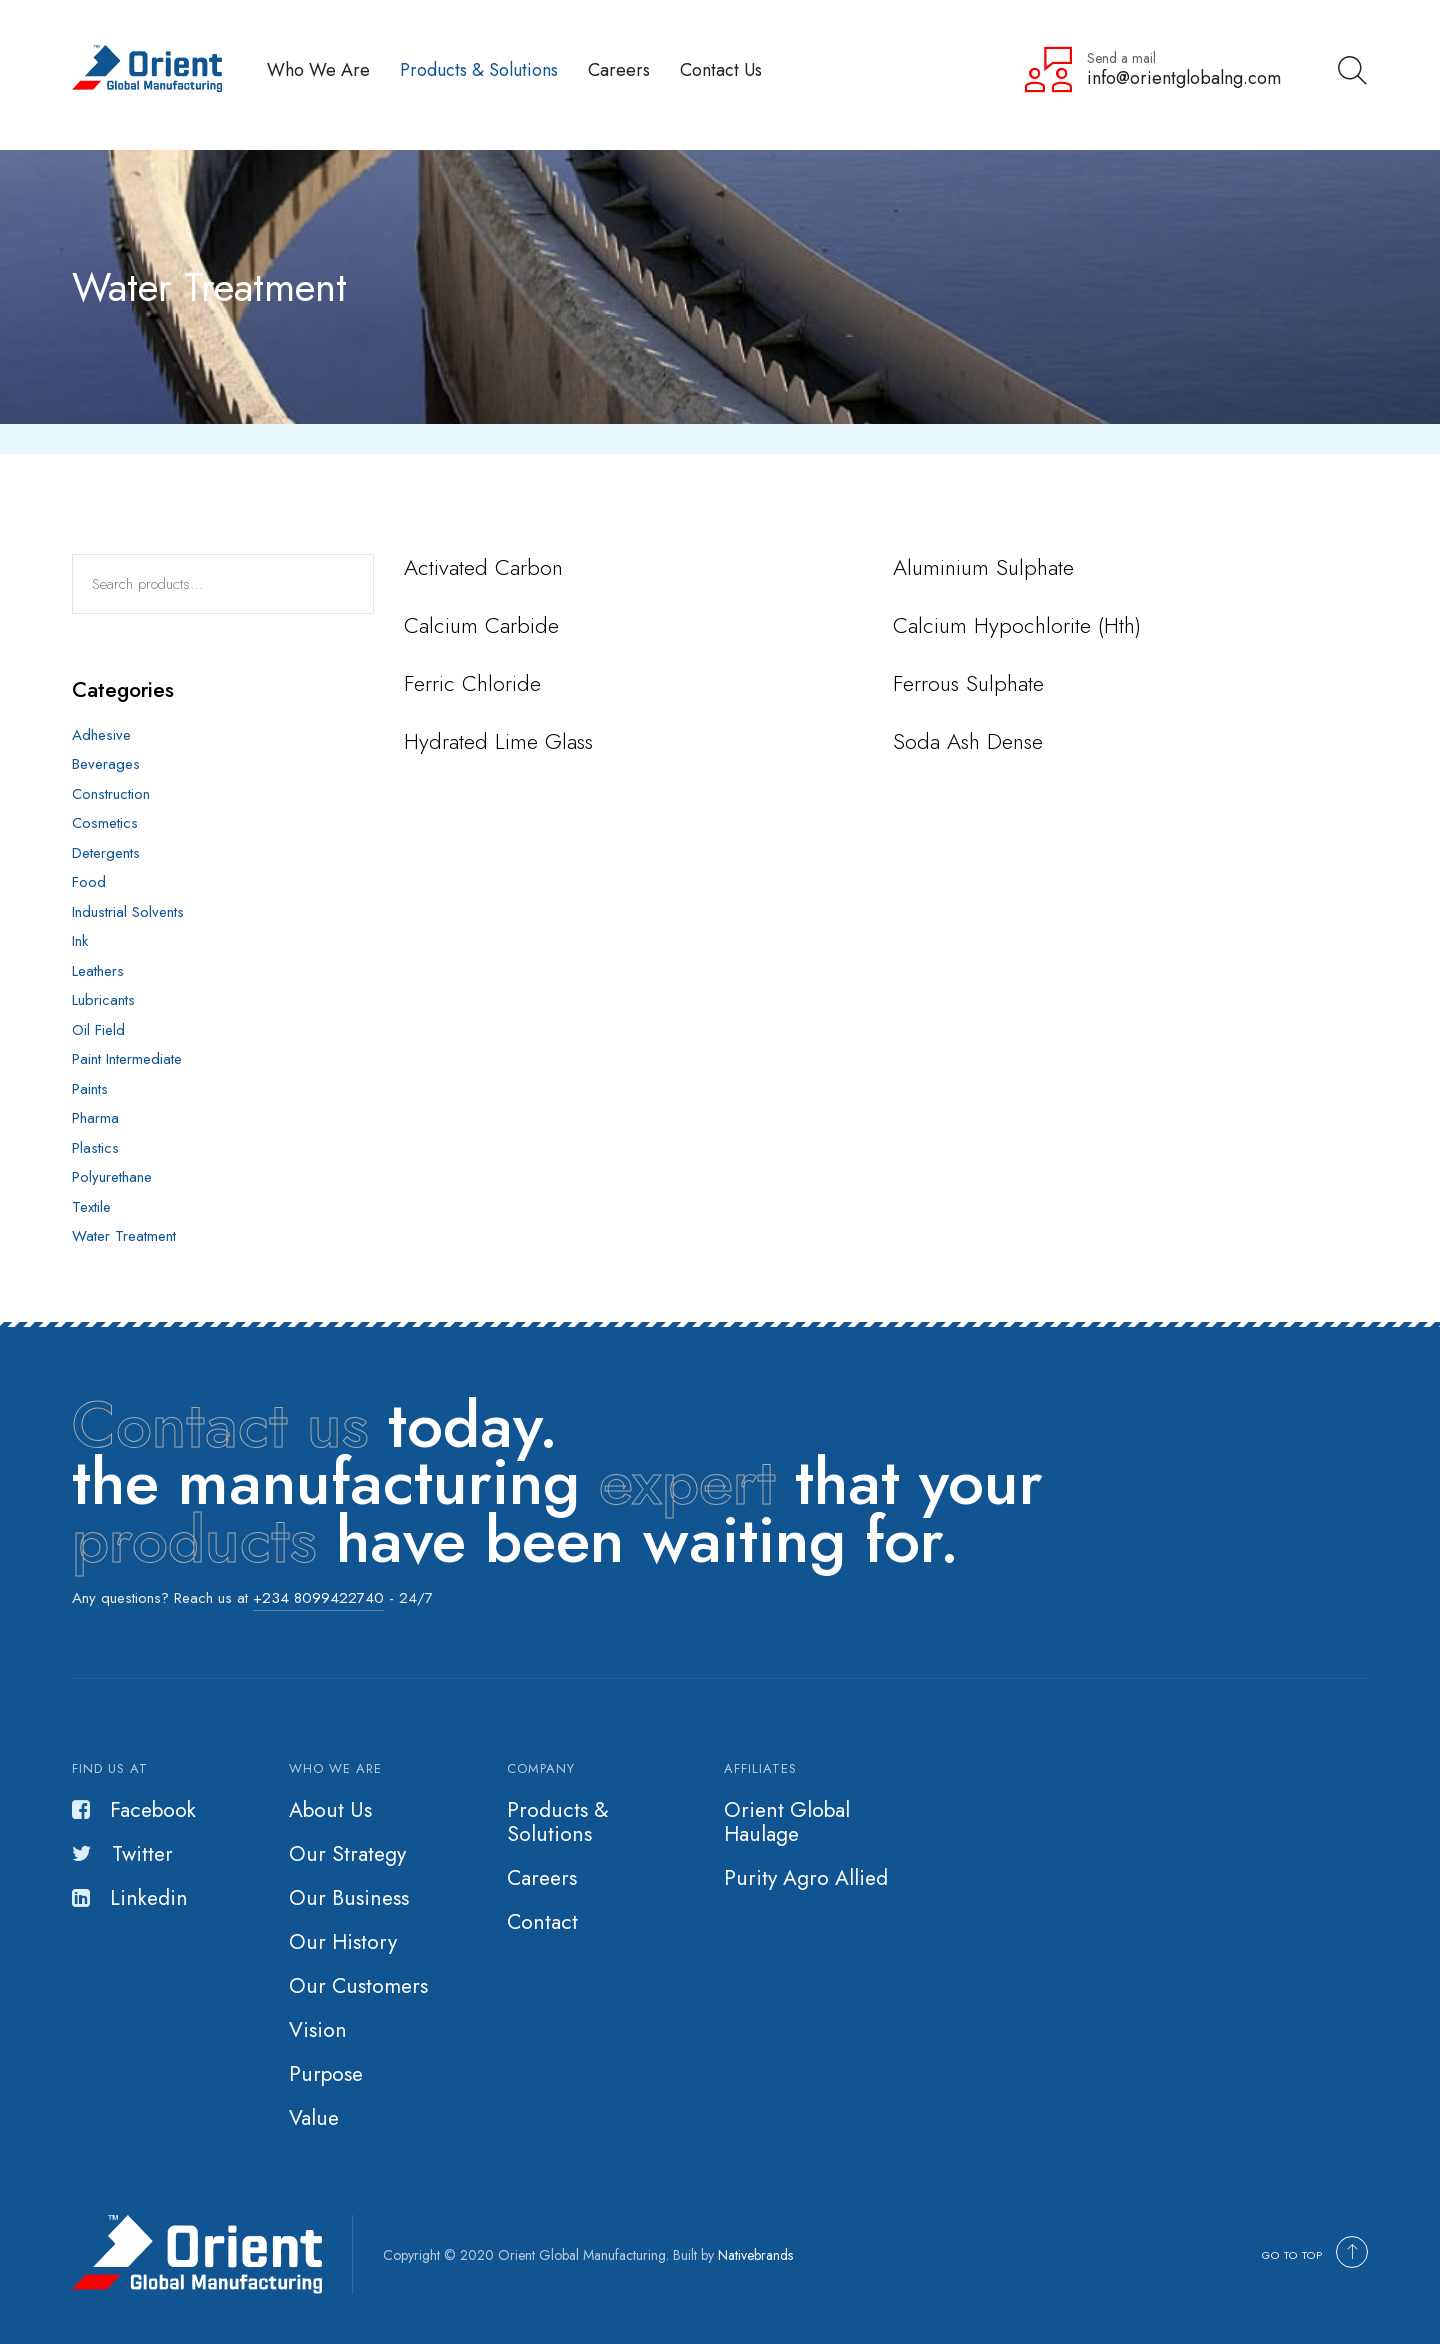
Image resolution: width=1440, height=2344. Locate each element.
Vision (318, 2030)
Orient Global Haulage (787, 1822)
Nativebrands (755, 2255)
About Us (330, 1810)
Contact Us (721, 69)
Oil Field (98, 1030)
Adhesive (101, 735)
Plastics (95, 1148)
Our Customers (358, 1986)
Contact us (220, 1425)
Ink (80, 941)
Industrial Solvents (128, 912)
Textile (91, 1207)
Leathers (98, 971)
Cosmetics (105, 823)
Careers (619, 69)
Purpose (326, 2074)
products (194, 1540)
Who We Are (318, 69)
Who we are (335, 1768)
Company (541, 1768)
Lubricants (103, 1000)
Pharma (95, 1118)
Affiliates (760, 1768)
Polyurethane (112, 1177)
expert (687, 1482)
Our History (343, 1942)
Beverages (106, 764)
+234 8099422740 (318, 1598)
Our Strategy (347, 1854)
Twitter (122, 1854)
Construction (111, 794)
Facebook (134, 1810)
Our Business (349, 1898)
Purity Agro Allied (806, 1878)
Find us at (110, 1768)
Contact (542, 1922)
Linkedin (130, 1898)
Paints (90, 1089)
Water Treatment (124, 1236)
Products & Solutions (479, 69)
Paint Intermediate (127, 1059)
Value (314, 2118)
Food (89, 882)
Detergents (106, 853)
